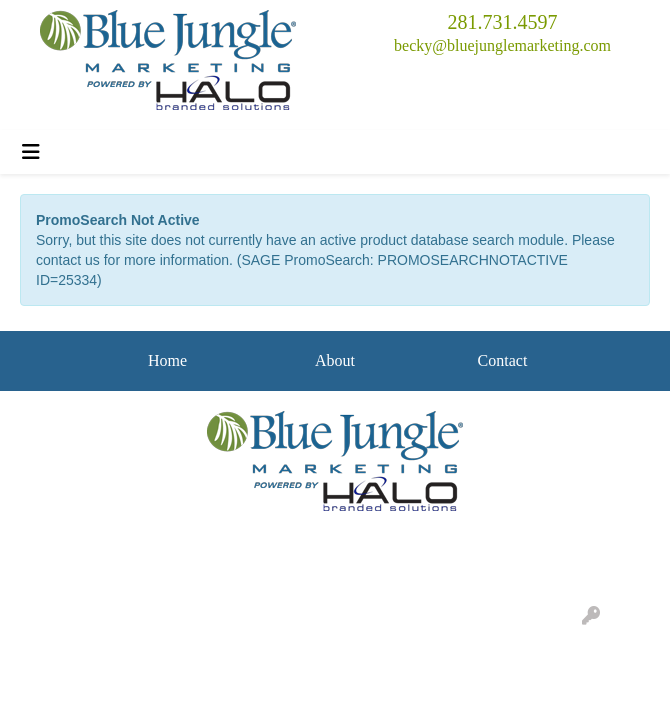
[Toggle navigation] (31, 152)
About (335, 360)
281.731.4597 (503, 22)
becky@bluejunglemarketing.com (502, 45)
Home (167, 360)
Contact (503, 360)
